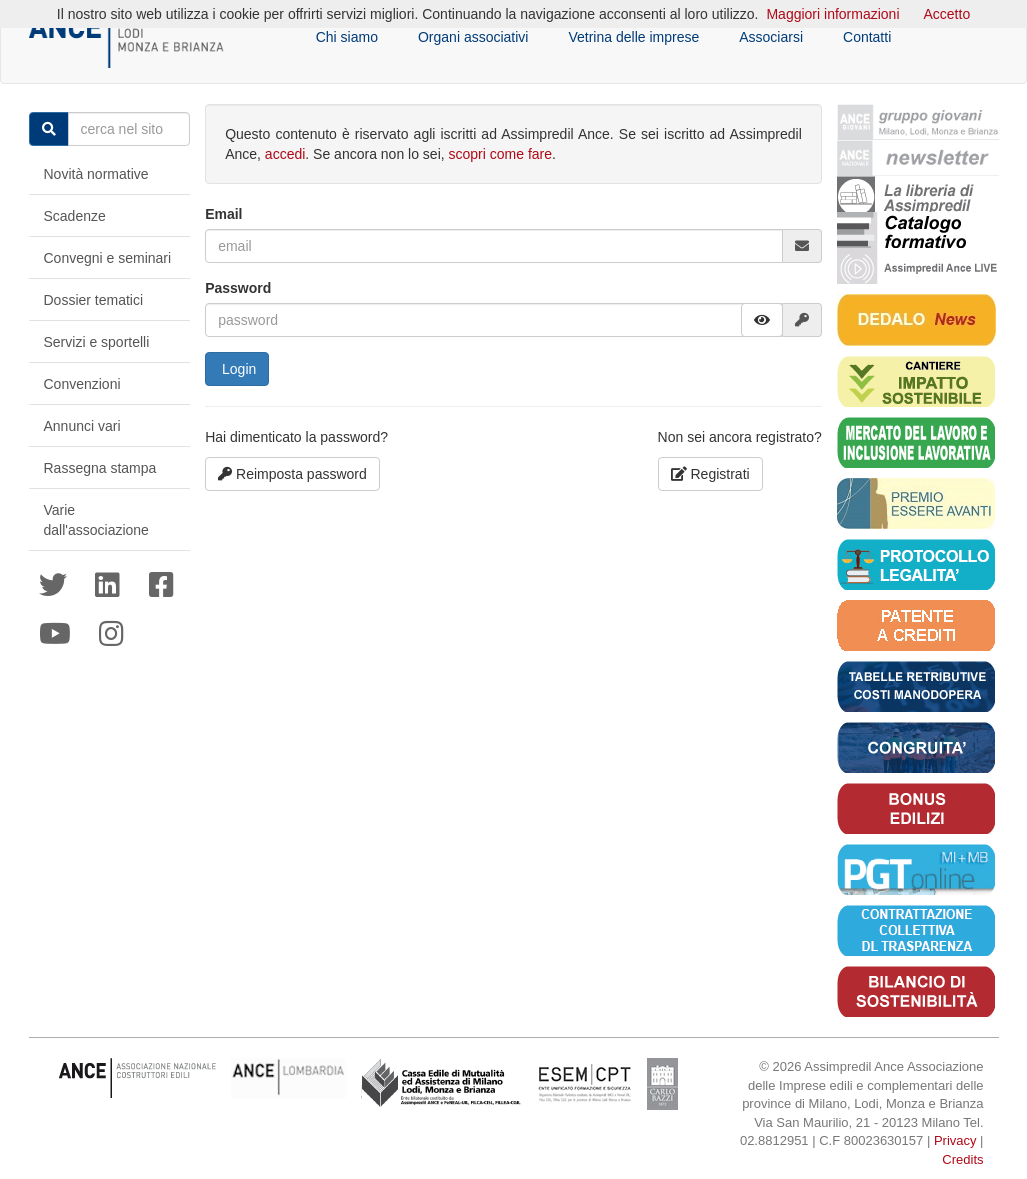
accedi (285, 154)
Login (237, 369)
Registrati (710, 474)
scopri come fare (500, 154)
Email (223, 214)
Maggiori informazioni (832, 14)
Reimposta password (292, 474)
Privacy (955, 1140)
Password (238, 288)
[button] (762, 320)
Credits (962, 1159)
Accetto (947, 14)
